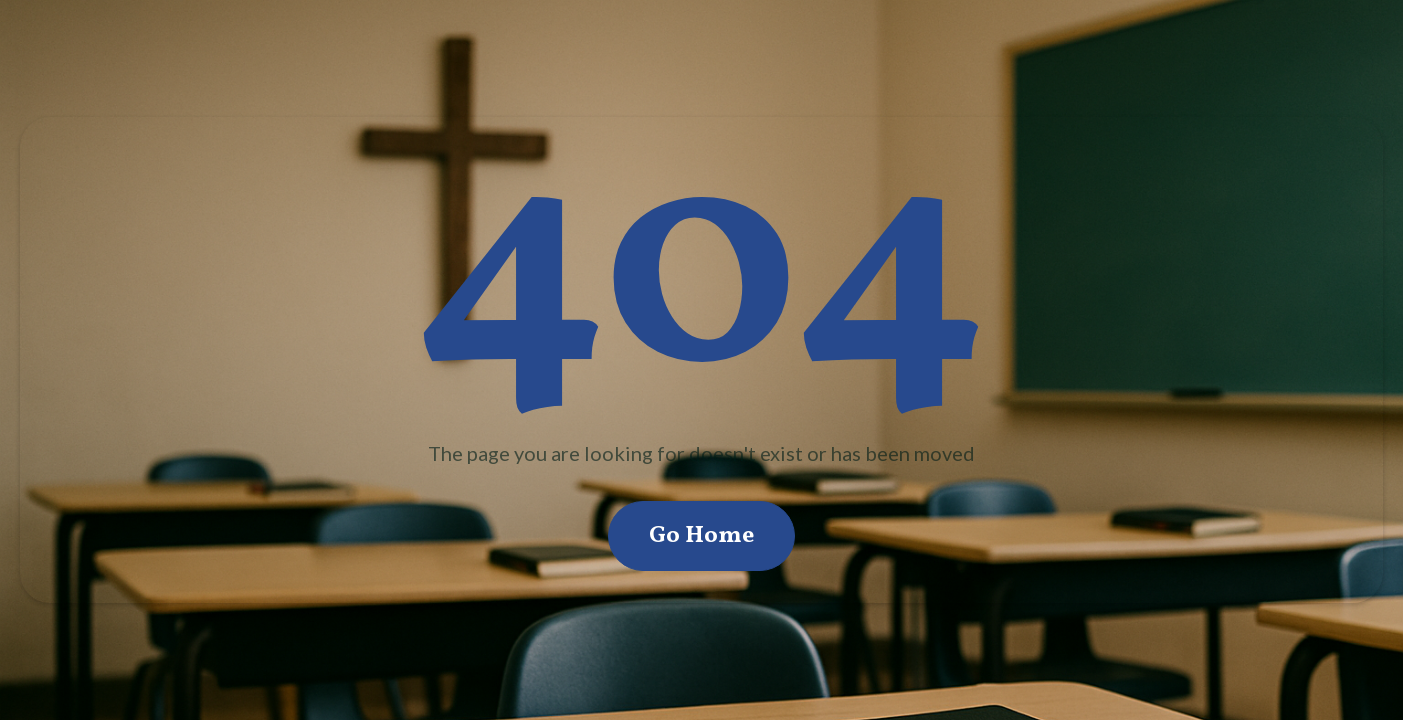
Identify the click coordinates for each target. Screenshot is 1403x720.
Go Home (701, 536)
